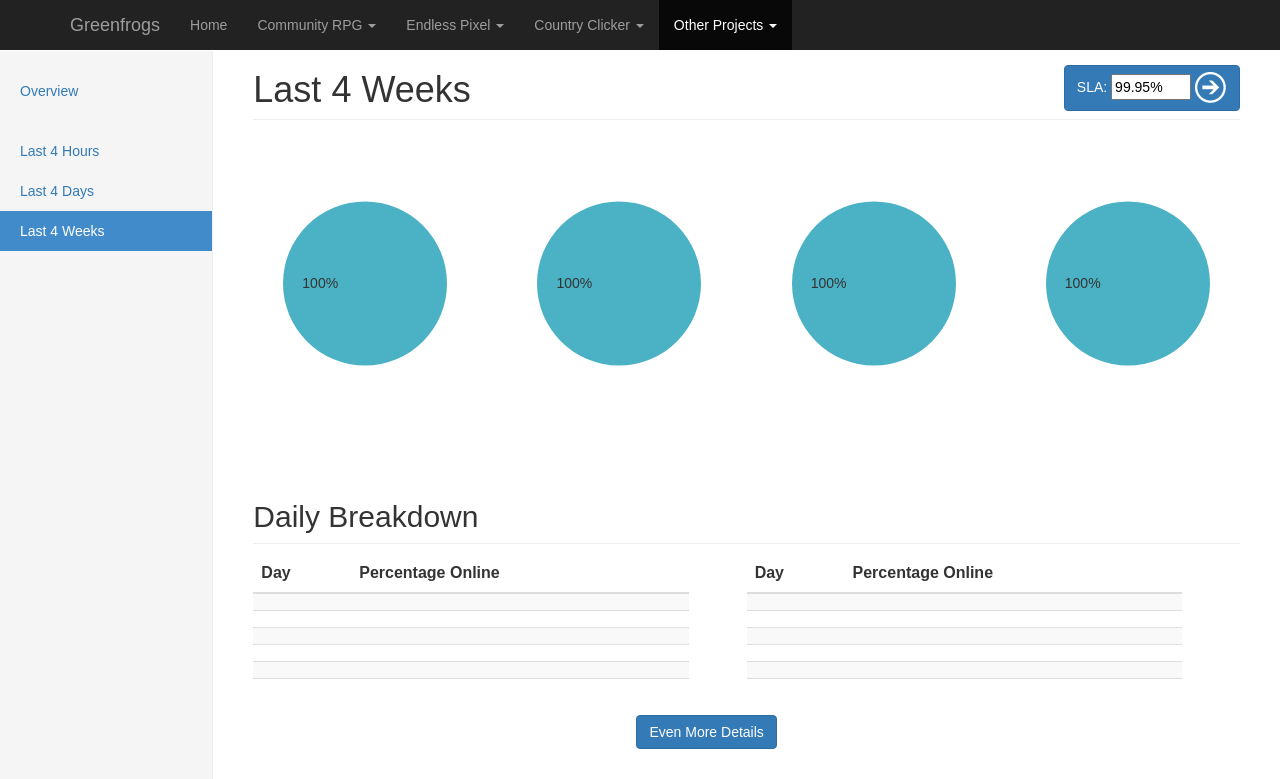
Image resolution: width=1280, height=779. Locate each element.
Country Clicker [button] (589, 25)
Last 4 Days (57, 191)
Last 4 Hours (59, 151)
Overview (49, 91)
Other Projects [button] (725, 25)
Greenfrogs (115, 25)
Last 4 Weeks (88, 229)
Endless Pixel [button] (455, 25)
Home (208, 25)
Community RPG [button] (316, 25)
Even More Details (706, 732)
